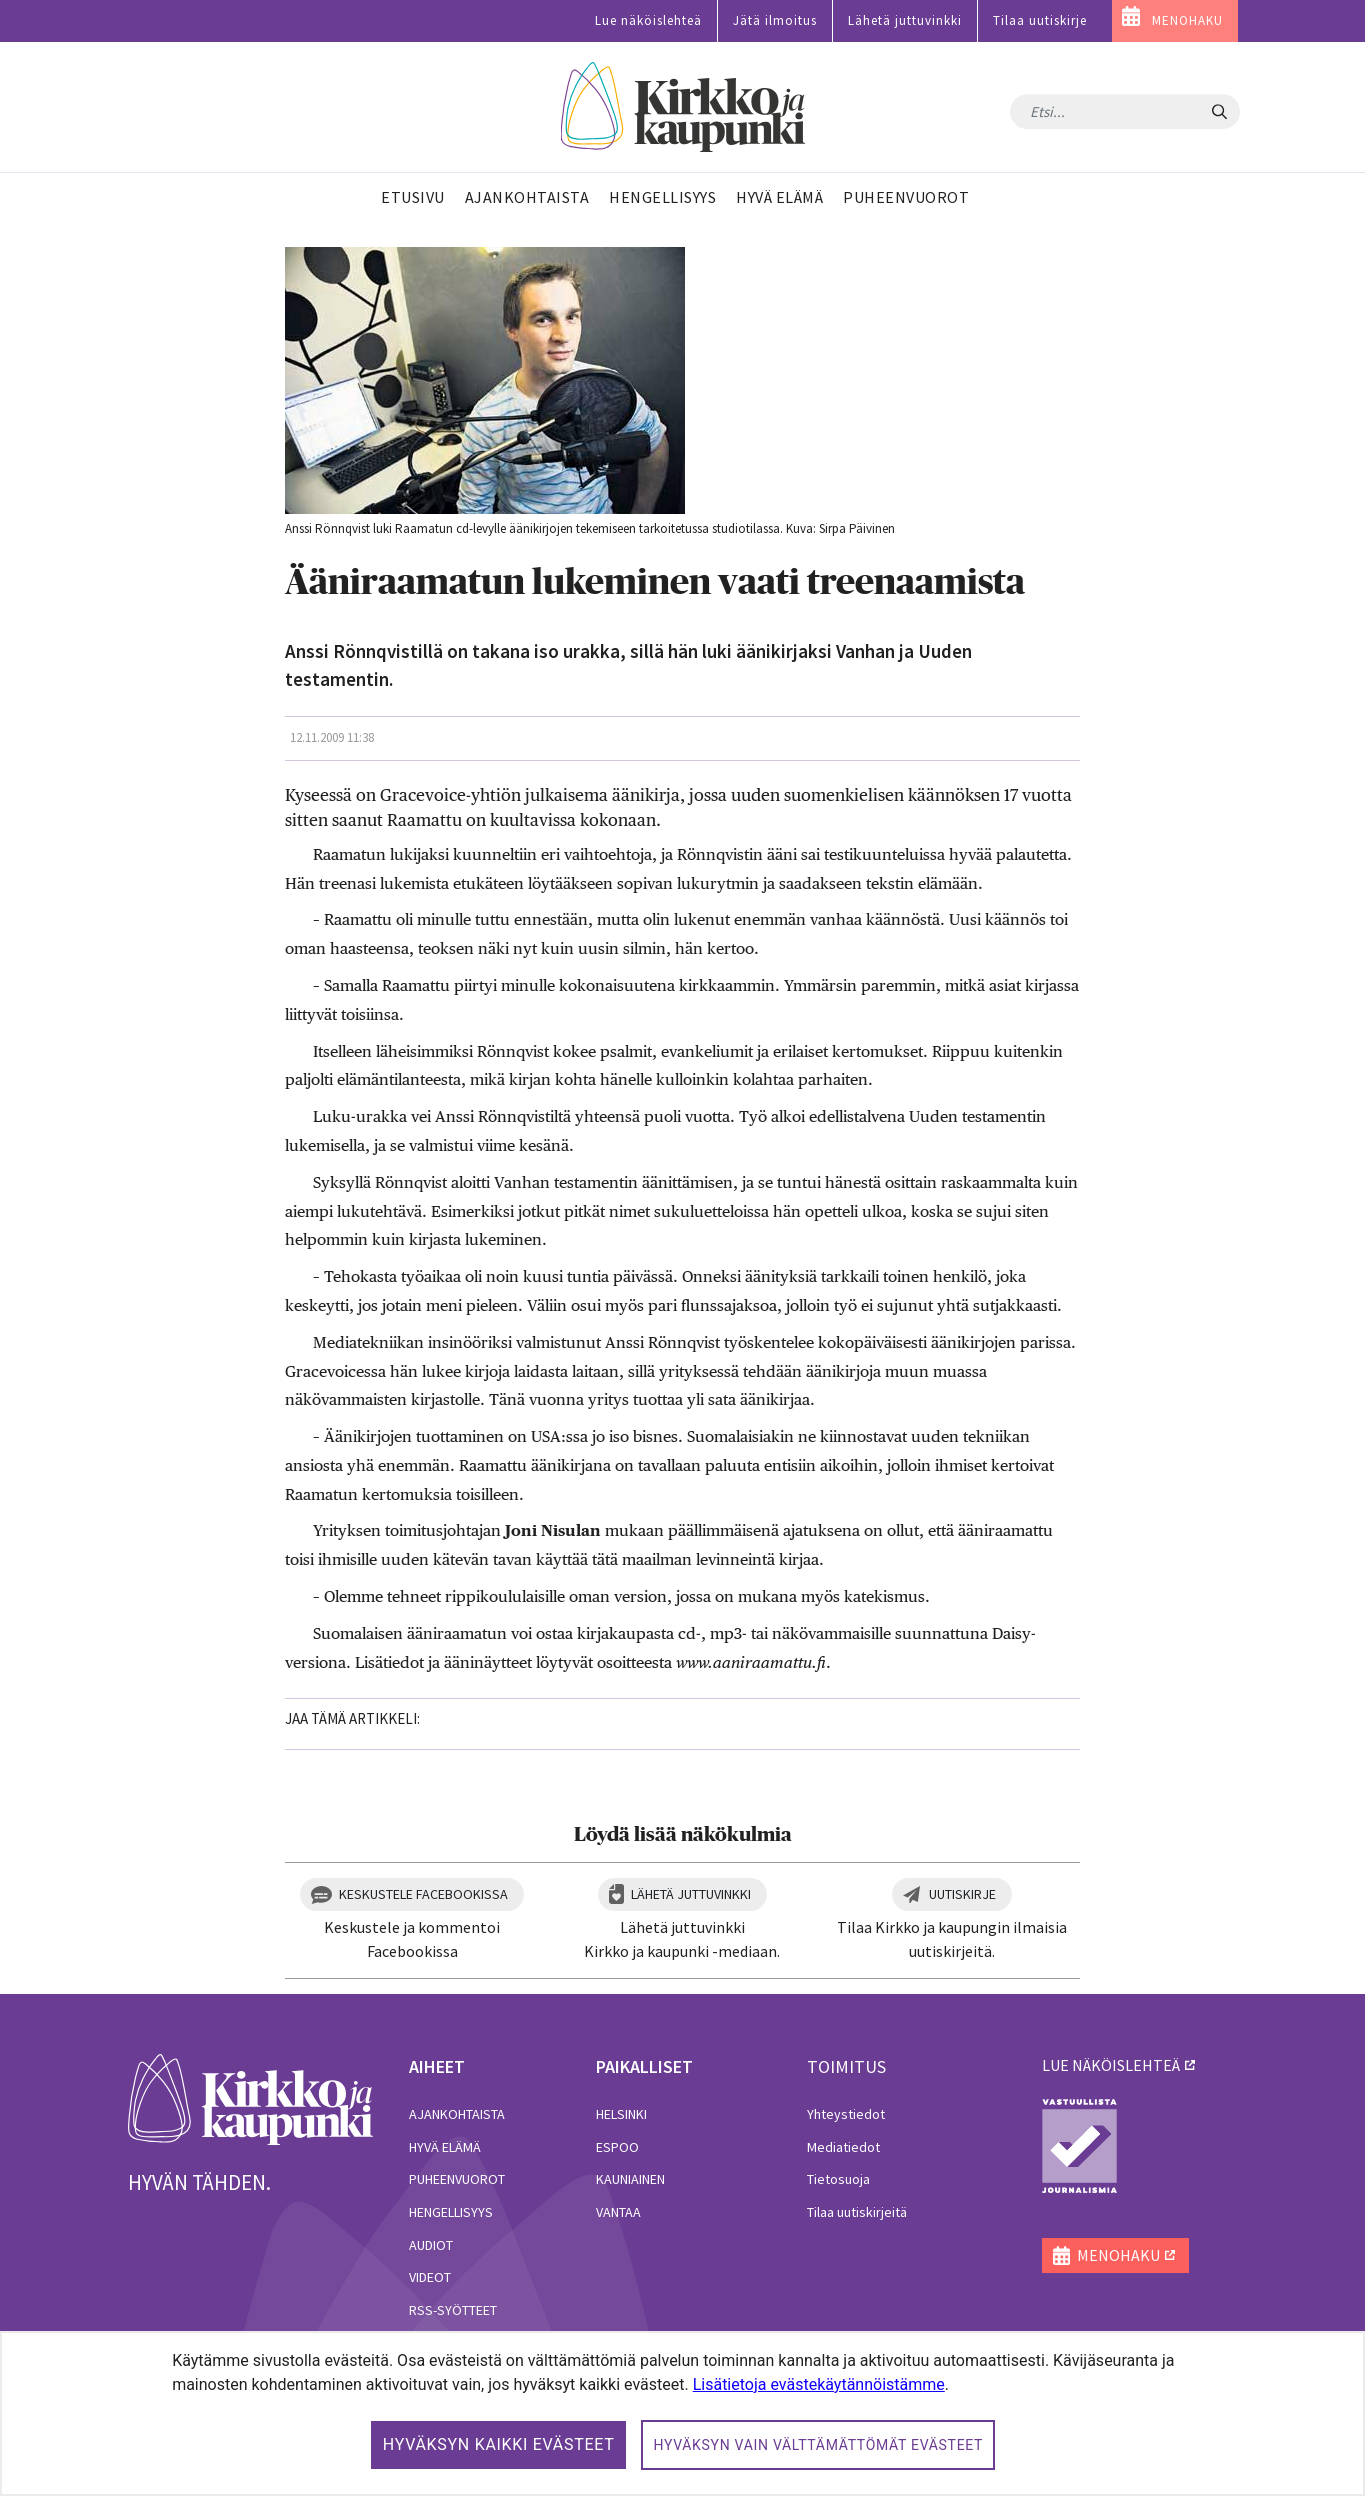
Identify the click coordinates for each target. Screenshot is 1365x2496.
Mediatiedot (843, 2147)
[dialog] (682, 2413)
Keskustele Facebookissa (423, 1894)
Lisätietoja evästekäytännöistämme (819, 2384)
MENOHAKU (1187, 20)
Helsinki (621, 2114)
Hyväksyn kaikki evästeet (499, 2444)
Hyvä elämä (445, 2147)
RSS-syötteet (453, 2310)
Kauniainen (630, 2179)
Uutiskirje (962, 1894)
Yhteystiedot (846, 2114)
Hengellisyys (451, 2212)
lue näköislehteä (1111, 2065)
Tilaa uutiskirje (1040, 20)
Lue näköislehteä (648, 20)
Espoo (617, 2147)
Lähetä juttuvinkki (905, 20)
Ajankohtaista (457, 2114)
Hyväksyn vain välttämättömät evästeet (818, 2445)
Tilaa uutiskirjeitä (857, 2212)
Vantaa (618, 2212)
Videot (430, 2277)
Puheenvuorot (457, 2179)
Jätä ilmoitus (775, 20)
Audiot (431, 2245)
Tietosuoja (838, 2179)
